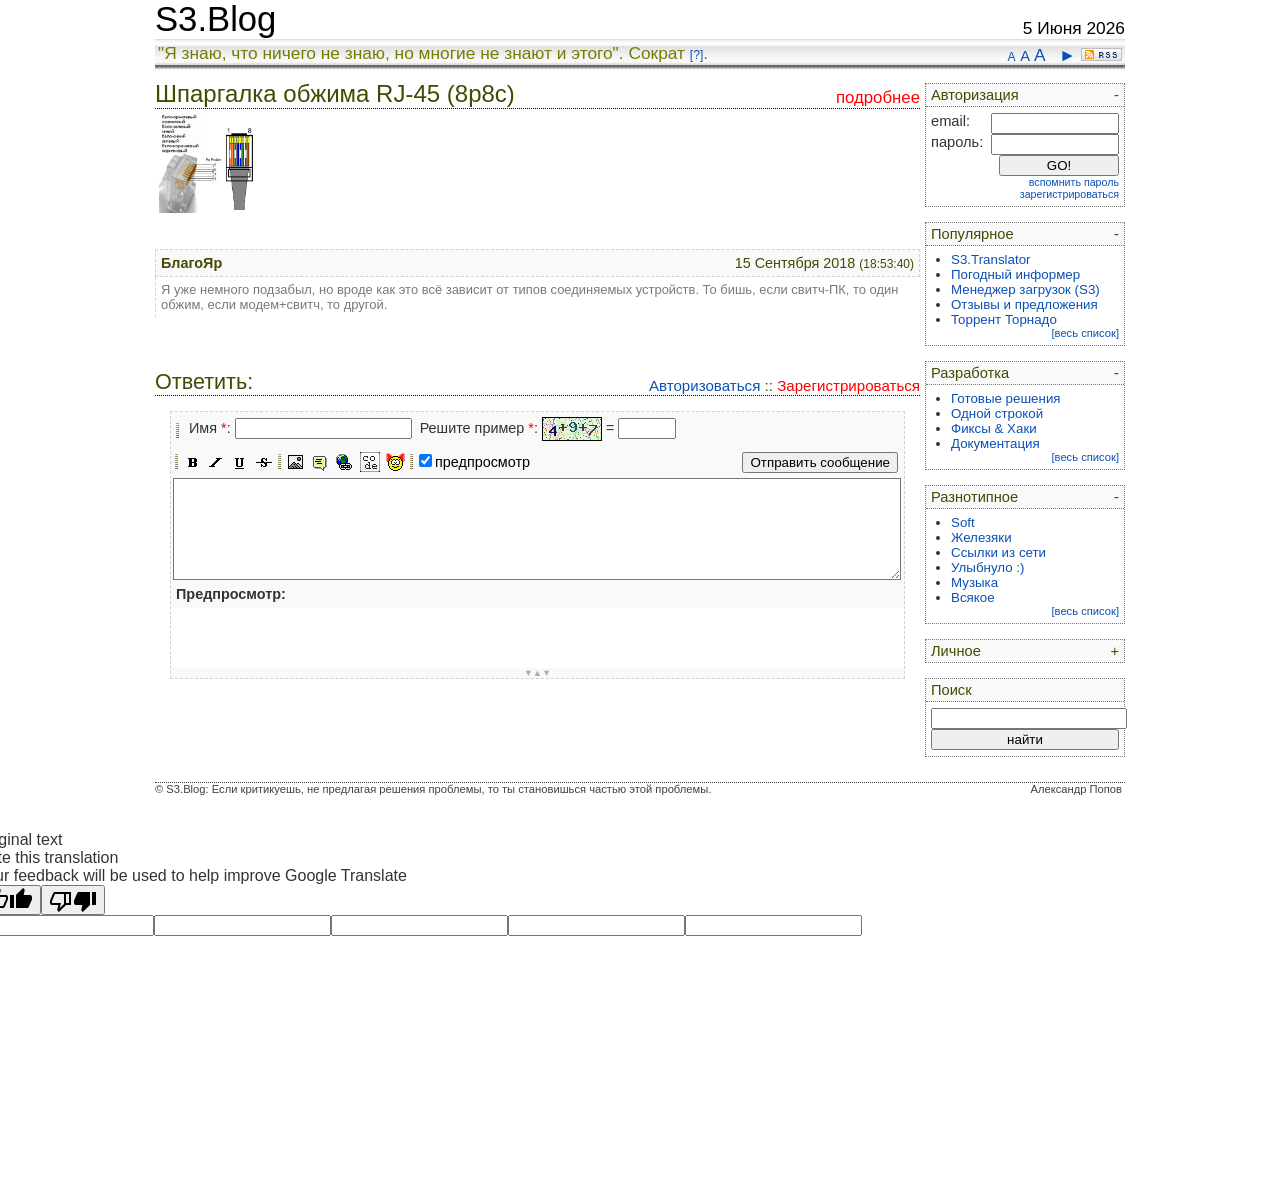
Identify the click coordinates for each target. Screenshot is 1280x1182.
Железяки (981, 537)
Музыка (974, 582)
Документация (995, 443)
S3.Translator (991, 259)
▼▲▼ (538, 673)
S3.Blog (215, 19)
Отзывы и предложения (1024, 304)
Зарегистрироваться (848, 385)
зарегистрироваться (1069, 194)
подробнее (878, 97)
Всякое (973, 597)
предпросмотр (482, 462)
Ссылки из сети (998, 552)
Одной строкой (997, 413)
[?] (696, 55)
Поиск (951, 690)
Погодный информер (1015, 274)
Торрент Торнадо (1004, 319)
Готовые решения (1006, 398)
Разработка (970, 373)
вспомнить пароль (1074, 182)
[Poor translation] (73, 900)
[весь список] (1085, 333)
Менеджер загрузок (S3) (1025, 289)
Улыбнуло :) (987, 567)
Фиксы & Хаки (994, 428)
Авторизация (975, 95)
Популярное (972, 234)
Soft (963, 522)
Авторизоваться (704, 385)
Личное (956, 651)
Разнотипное (974, 497)
